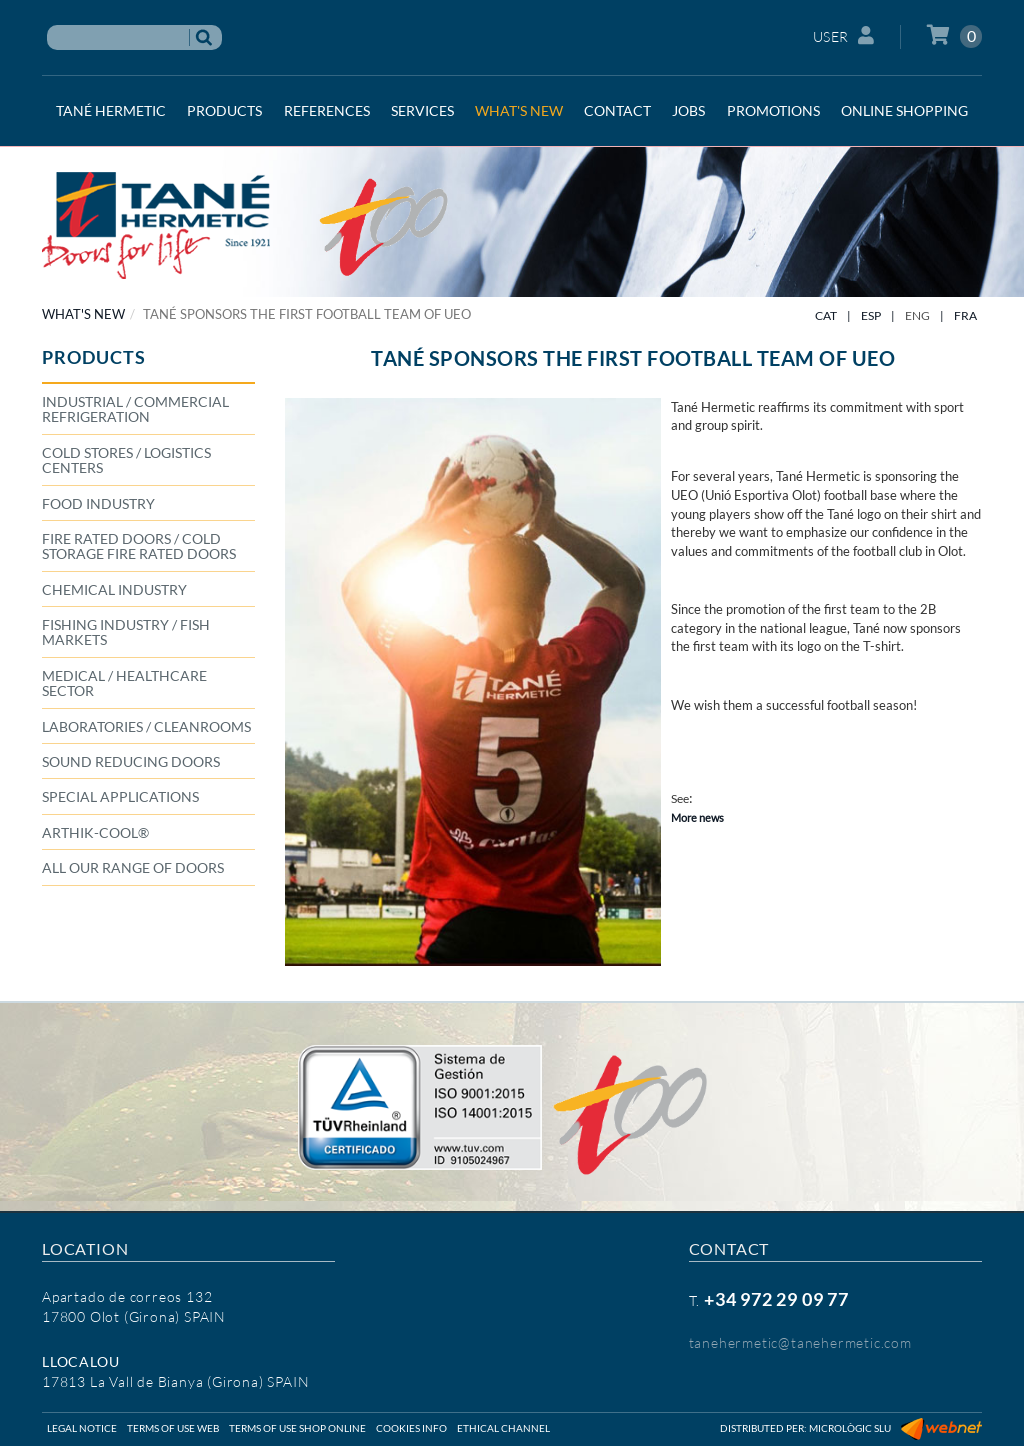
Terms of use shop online (297, 1428)
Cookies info (411, 1428)
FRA (965, 315)
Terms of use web (173, 1428)
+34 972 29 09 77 (776, 1299)
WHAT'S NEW (83, 314)
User (844, 35)
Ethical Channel (503, 1428)
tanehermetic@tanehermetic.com (800, 1342)
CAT (826, 315)
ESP (871, 315)
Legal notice (82, 1428)
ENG (917, 315)
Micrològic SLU (850, 1428)
